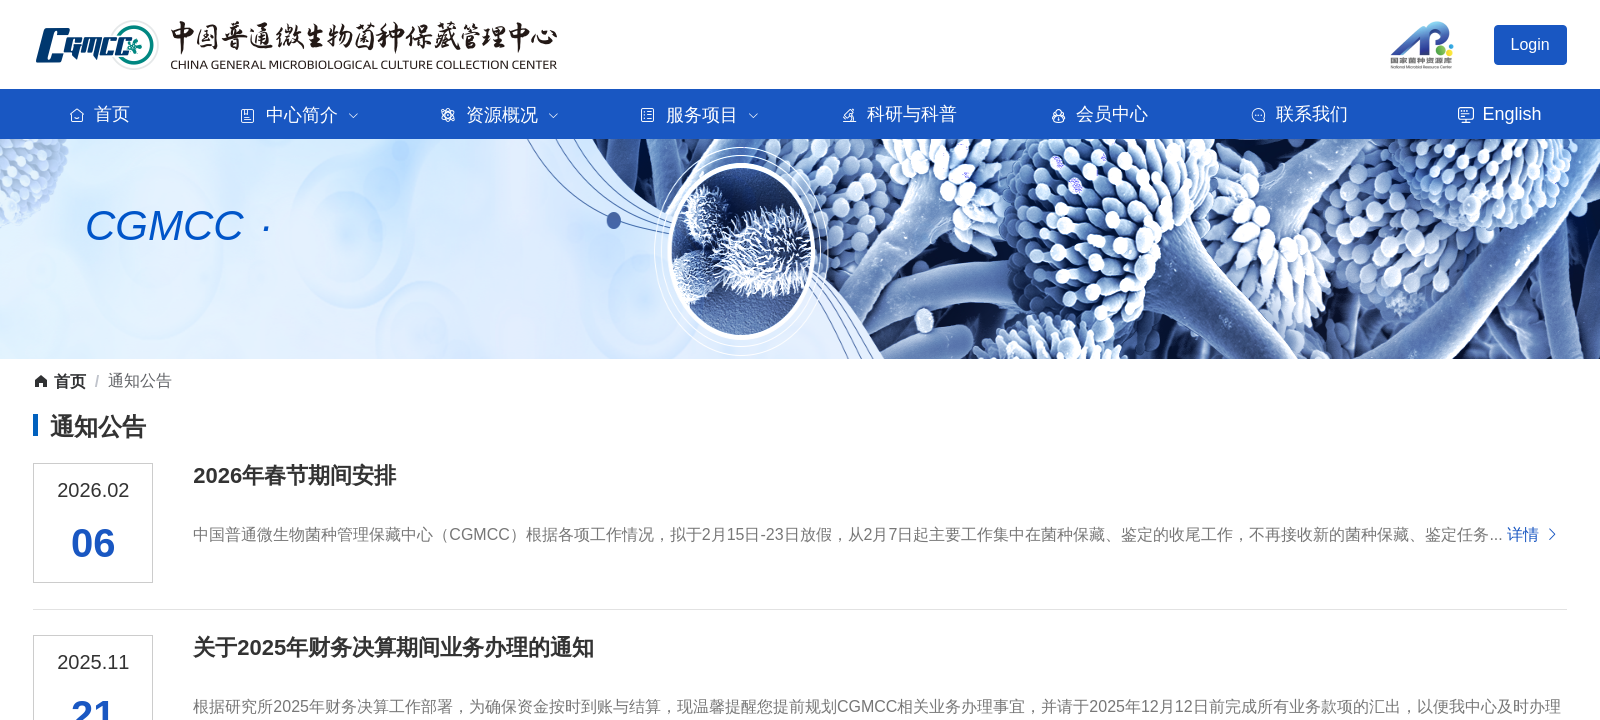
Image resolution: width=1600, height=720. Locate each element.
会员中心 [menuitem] (1100, 114)
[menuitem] (300, 114)
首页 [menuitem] (100, 114)
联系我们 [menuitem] (1300, 114)
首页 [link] (59, 381)
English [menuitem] (1499, 114)
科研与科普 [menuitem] (900, 114)
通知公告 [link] (140, 380)
